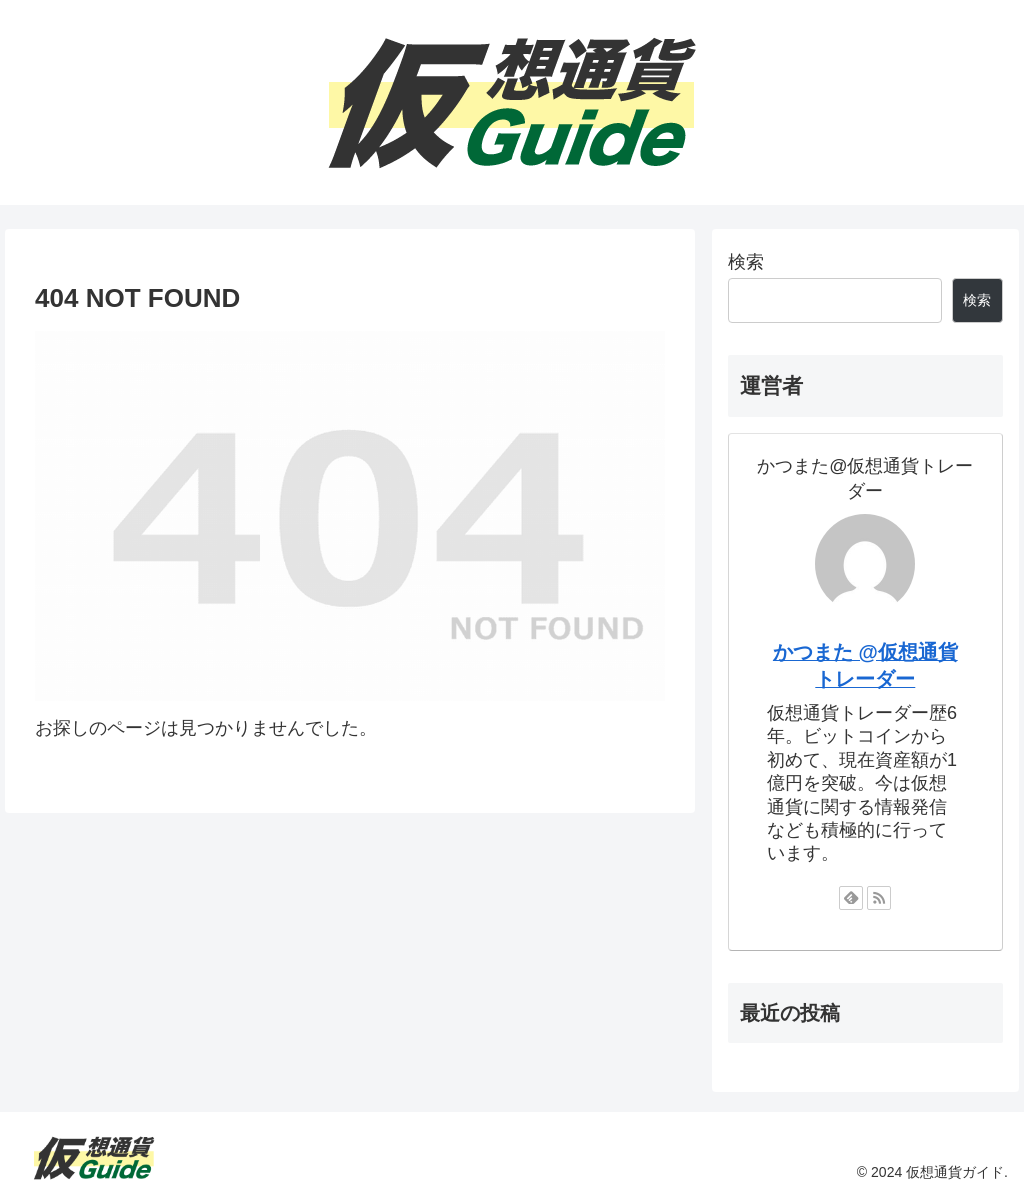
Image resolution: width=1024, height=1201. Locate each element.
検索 (746, 262)
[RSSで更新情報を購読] (879, 898)
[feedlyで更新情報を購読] (851, 898)
